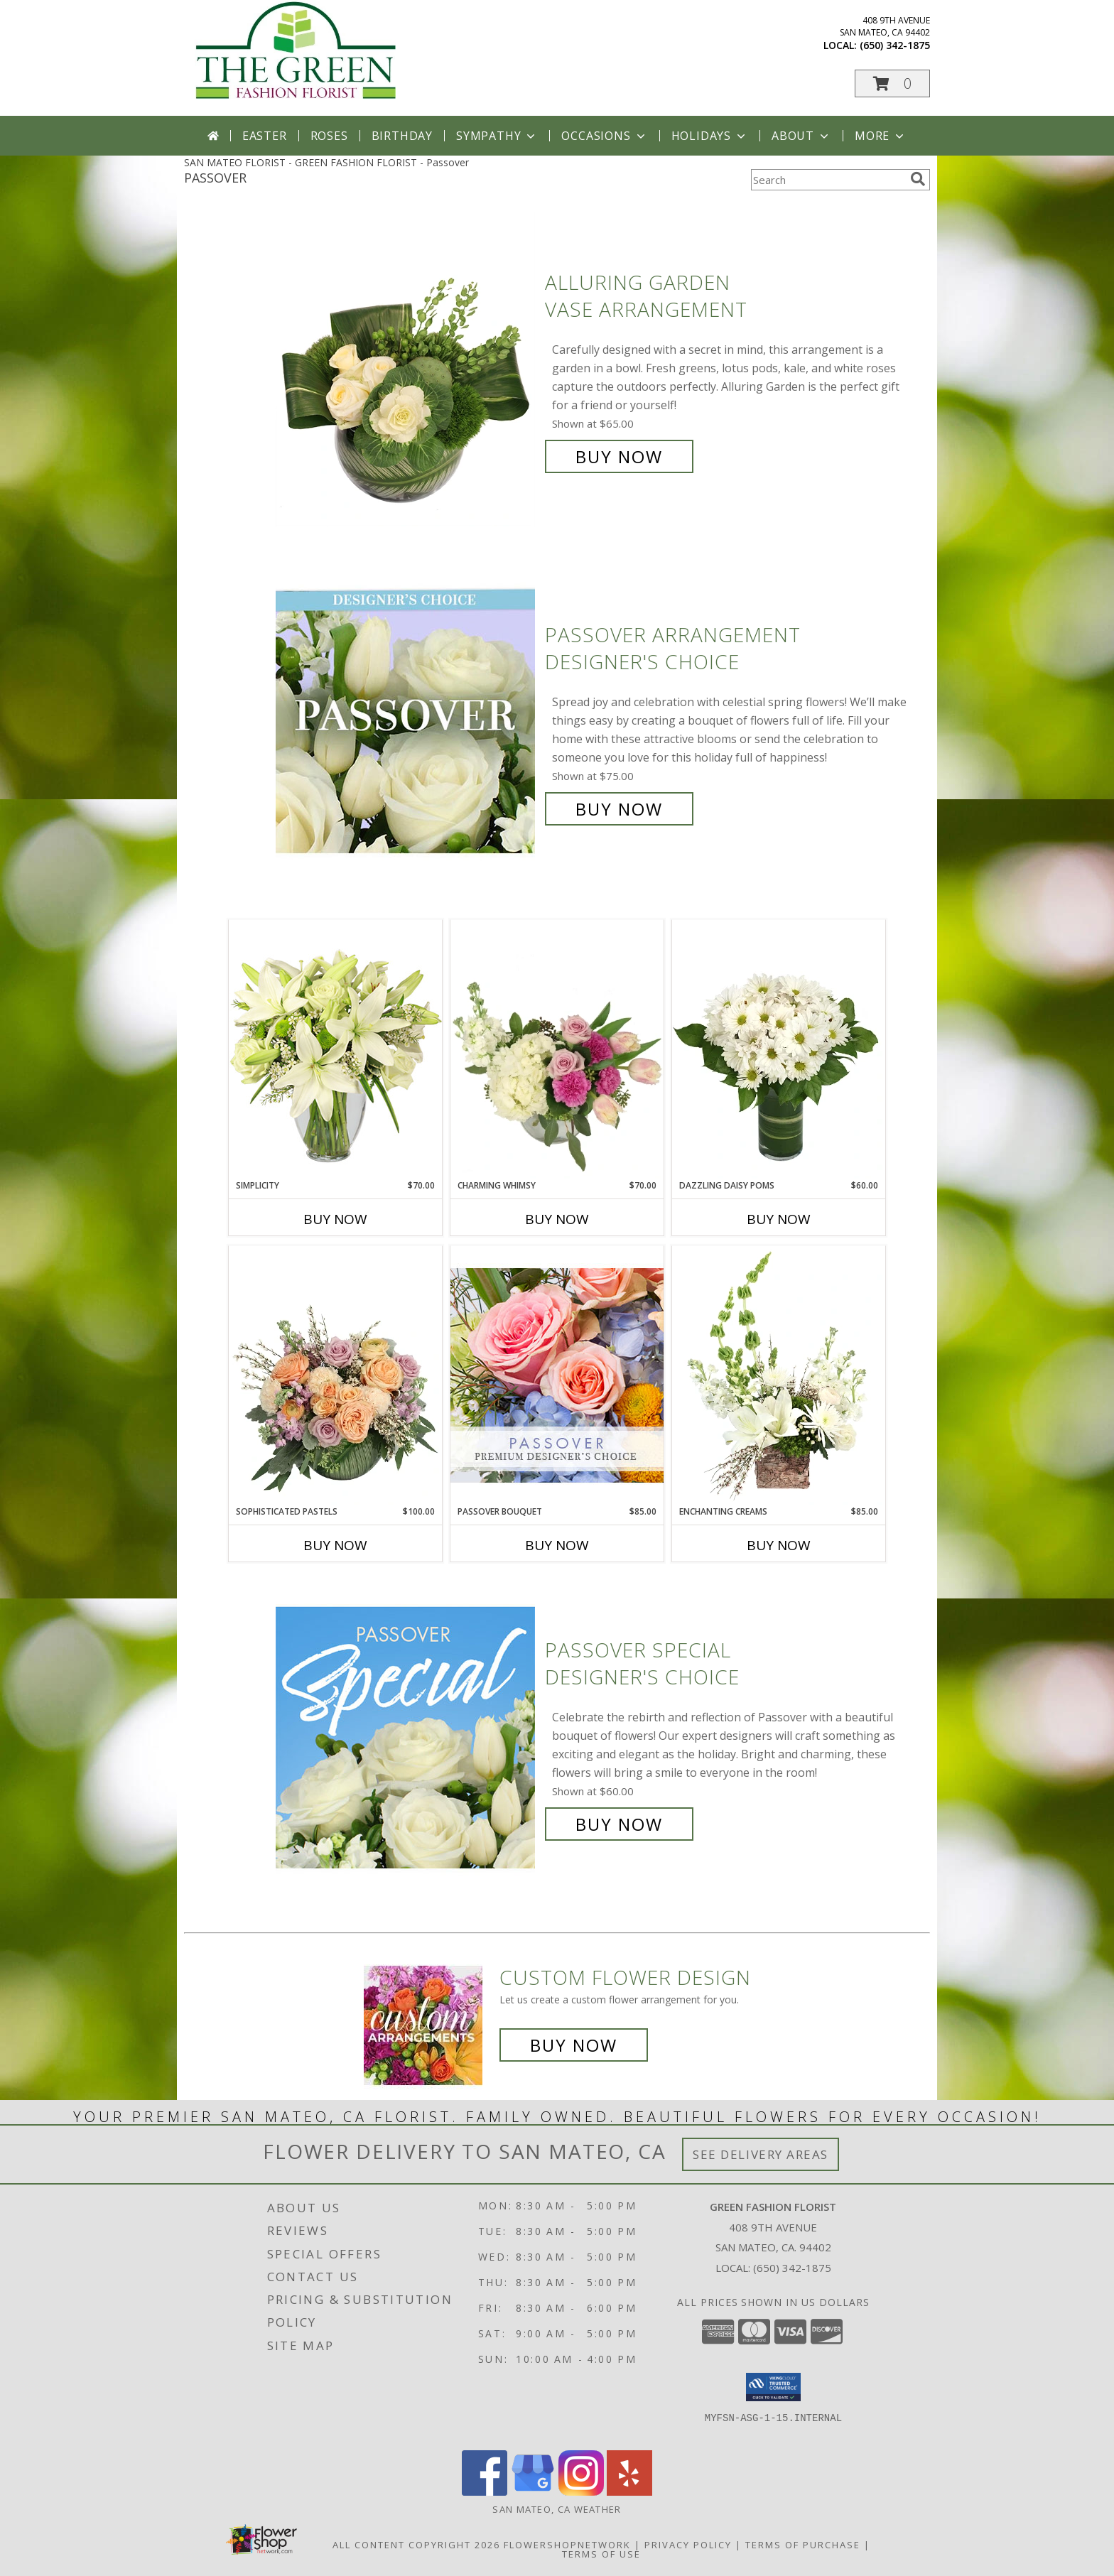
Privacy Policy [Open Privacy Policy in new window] (688, 2544)
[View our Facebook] (484, 2492)
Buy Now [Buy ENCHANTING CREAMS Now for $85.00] (779, 1545)
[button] (892, 83)
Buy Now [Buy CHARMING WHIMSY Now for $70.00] (557, 1219)
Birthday (402, 136)
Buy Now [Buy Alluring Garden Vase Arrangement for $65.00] (619, 456)
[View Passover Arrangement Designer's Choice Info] (407, 722)
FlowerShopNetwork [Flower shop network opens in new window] (567, 2544)
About (801, 136)
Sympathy (497, 136)
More (881, 136)
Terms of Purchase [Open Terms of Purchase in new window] (802, 2544)
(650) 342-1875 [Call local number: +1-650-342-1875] (895, 45)
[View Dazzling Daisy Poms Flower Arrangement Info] (778, 1049)
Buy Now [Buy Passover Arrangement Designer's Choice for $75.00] (619, 809)
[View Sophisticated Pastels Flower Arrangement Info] (335, 1375)
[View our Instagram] (581, 2492)
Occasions (604, 136)
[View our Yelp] (629, 2492)
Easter (264, 136)
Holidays (709, 136)
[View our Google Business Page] (533, 2492)
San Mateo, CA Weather (556, 2509)
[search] (918, 179)
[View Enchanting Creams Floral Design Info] (778, 1375)
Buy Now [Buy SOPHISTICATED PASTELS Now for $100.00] (335, 1545)
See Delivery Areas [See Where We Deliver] (760, 2154)
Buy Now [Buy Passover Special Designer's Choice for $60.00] (619, 1824)
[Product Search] (828, 180)
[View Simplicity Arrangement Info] (335, 1049)
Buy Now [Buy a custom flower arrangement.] (573, 2045)
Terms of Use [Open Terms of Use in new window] (601, 2554)
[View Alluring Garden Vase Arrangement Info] (407, 370)
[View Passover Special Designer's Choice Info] (407, 1737)
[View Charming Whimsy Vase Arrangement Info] (557, 1049)
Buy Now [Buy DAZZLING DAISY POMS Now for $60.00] (779, 1219)
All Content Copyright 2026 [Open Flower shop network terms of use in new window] (416, 2544)
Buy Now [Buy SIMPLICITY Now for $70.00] (335, 1219)
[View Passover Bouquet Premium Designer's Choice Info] (557, 1375)
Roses (329, 136)
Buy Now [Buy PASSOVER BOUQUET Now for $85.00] (557, 1545)
